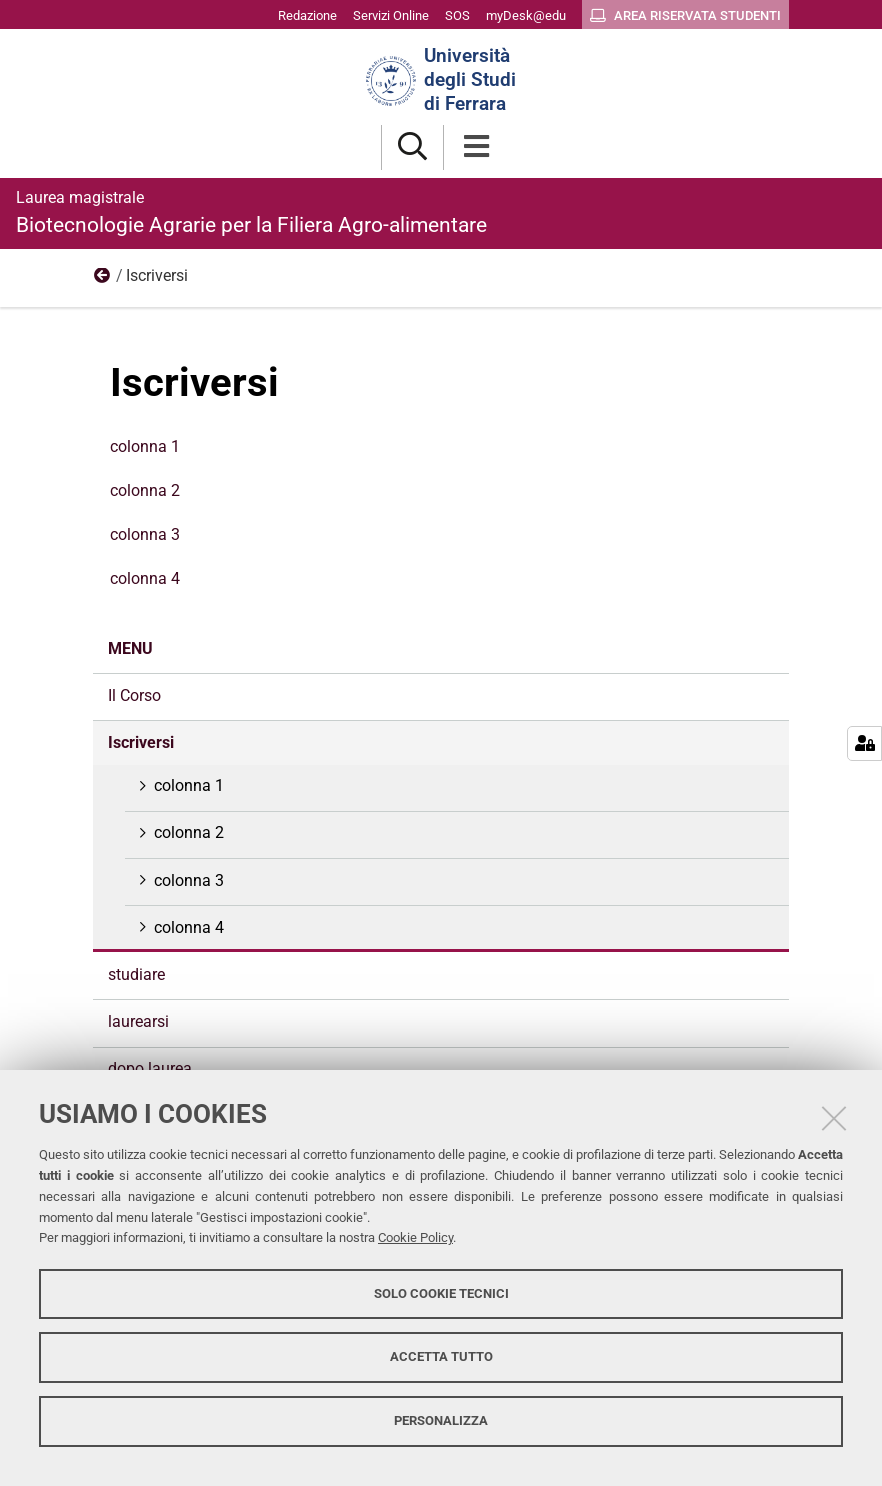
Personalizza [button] (441, 1420)
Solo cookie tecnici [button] (441, 1293)
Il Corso (134, 695)
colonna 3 (145, 534)
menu (103, 280)
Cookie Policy (415, 1237)
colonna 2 (145, 490)
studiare (136, 974)
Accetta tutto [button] (441, 1356)
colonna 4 (145, 578)
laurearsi (138, 1021)
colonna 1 (145, 446)
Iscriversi (141, 742)
